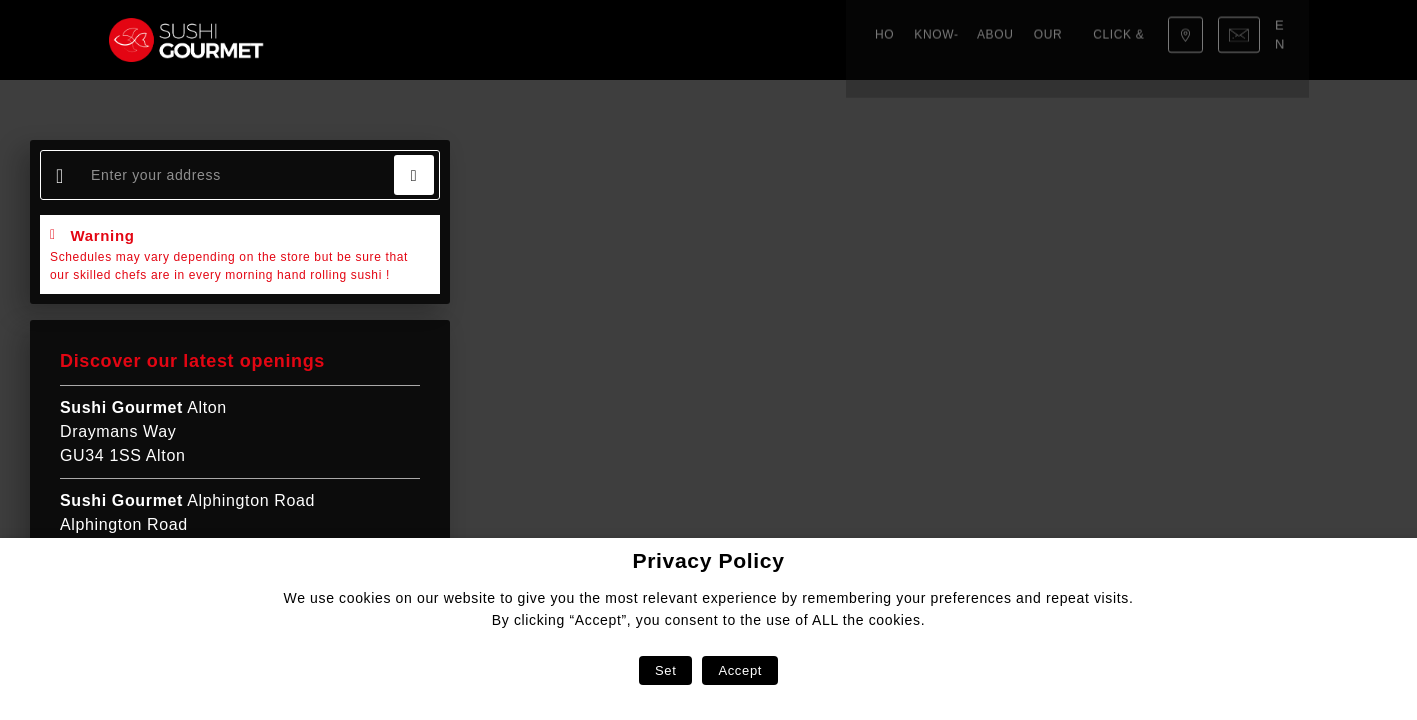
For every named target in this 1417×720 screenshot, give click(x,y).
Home (333, 40)
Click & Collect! (683, 40)
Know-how (405, 40)
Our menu (574, 40)
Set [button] (665, 670)
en (1286, 39)
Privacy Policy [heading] (708, 560)
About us (491, 40)
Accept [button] (740, 670)
